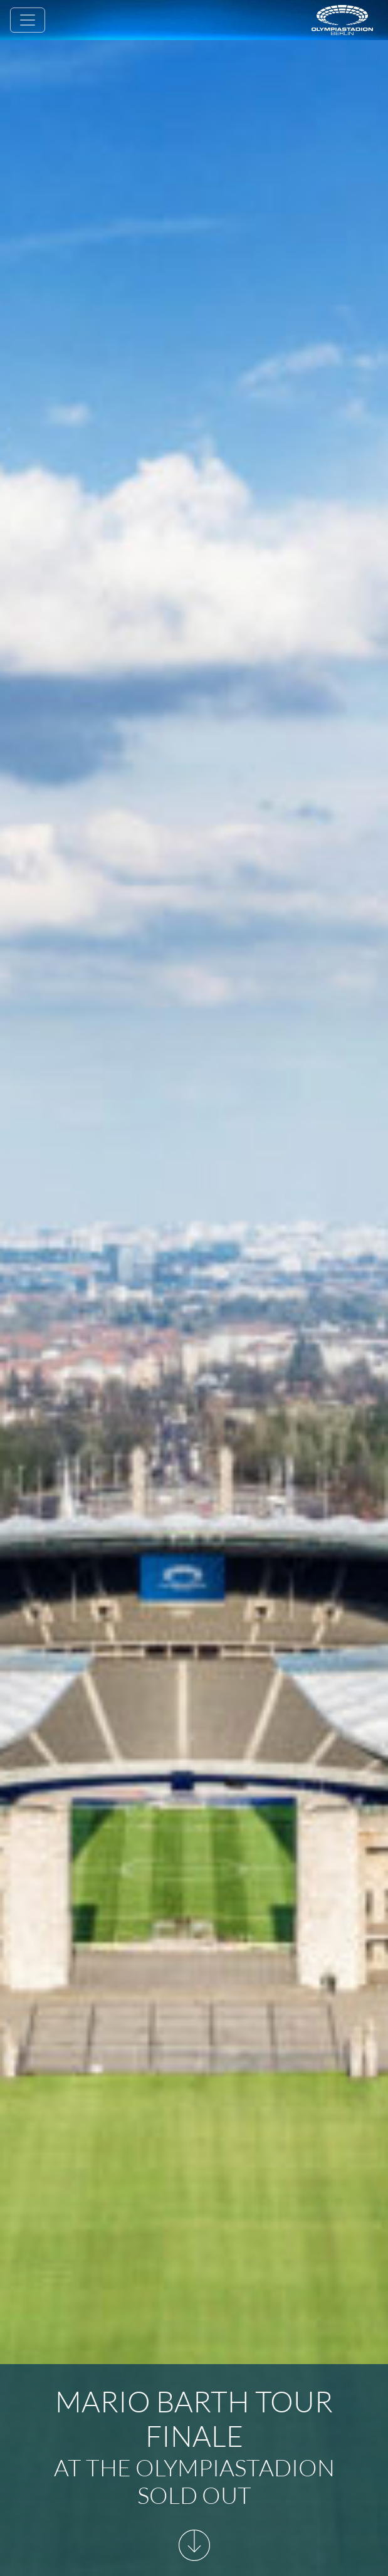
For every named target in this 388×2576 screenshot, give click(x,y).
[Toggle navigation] (27, 20)
